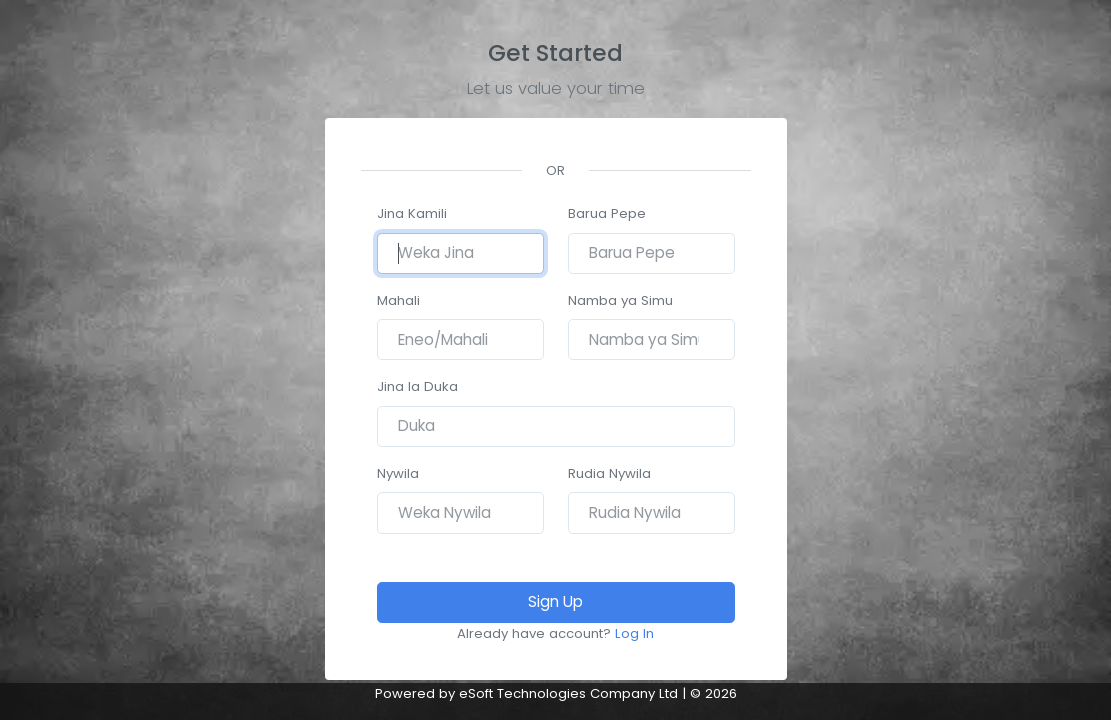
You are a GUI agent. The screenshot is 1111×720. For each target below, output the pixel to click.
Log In (634, 633)
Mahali (398, 300)
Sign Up (555, 601)
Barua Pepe (607, 213)
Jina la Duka (417, 386)
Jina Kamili (412, 213)
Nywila (398, 473)
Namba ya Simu (620, 300)
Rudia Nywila (609, 473)
